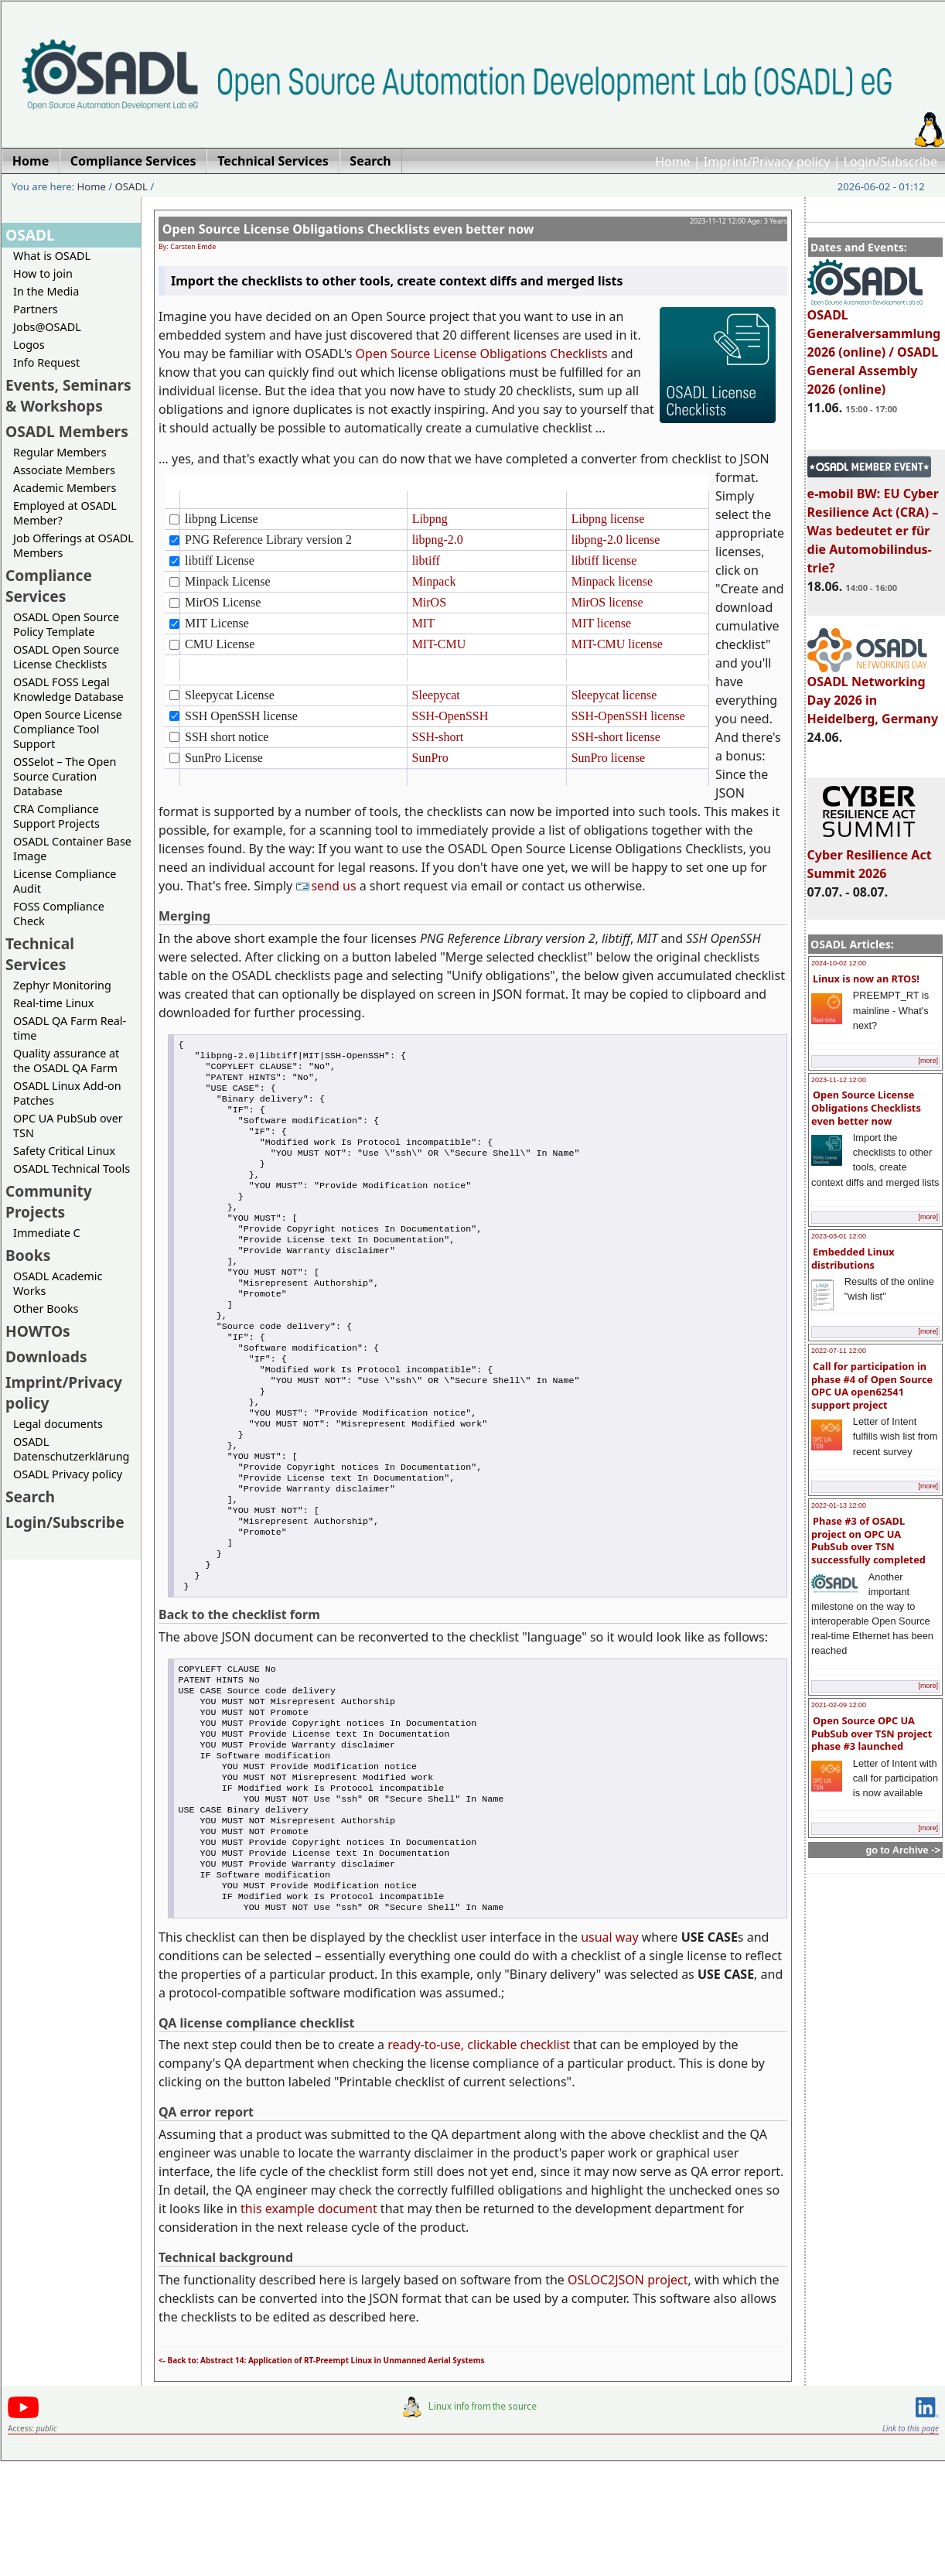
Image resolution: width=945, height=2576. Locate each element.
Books (27, 1255)
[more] (928, 1060)
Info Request (46, 362)
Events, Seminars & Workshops (68, 395)
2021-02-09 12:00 (838, 1705)
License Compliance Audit (64, 881)
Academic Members (64, 487)
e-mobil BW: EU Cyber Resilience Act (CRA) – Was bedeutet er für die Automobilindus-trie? (873, 523)
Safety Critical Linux (64, 1150)
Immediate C (46, 1232)
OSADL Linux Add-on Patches (67, 1093)
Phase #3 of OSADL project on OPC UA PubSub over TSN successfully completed (868, 1540)
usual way (609, 2051)
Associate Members (64, 470)
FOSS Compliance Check (58, 913)
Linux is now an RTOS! (866, 979)
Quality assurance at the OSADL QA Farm (66, 1060)
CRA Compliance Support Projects (56, 816)
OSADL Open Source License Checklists (66, 656)
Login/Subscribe (890, 161)
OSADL (131, 186)
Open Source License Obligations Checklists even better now (866, 1107)
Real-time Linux (53, 1003)
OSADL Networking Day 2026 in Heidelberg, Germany (873, 693)
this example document (309, 2323)
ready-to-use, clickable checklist (478, 2159)
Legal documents (58, 1423)
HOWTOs (37, 1330)
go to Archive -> (902, 1850)
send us (327, 885)
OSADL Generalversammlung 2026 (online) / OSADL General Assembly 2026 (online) (874, 345)
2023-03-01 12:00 (838, 1236)
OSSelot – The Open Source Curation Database (64, 776)
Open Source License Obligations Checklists (482, 353)
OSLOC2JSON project (628, 2394)
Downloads (46, 1356)
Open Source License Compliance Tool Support (67, 729)
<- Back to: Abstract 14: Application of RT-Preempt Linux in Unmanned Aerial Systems (322, 2474)
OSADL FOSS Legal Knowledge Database (68, 689)
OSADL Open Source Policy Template (66, 624)
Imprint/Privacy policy (767, 161)
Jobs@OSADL (47, 326)
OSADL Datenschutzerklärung (71, 1449)
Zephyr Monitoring (62, 985)
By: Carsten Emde (187, 246)
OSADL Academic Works (57, 1283)
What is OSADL (51, 255)
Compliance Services (48, 585)
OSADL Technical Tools (71, 1168)
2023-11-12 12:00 (838, 1080)
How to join (43, 273)
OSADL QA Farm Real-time (69, 1028)
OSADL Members (66, 431)
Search (30, 1496)
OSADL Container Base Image (72, 848)
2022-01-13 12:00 (838, 1505)
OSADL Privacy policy (67, 1474)
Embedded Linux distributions (853, 1258)
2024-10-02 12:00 (838, 963)
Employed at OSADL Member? (65, 513)
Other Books (45, 1308)
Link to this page (910, 2542)
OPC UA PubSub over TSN (68, 1125)
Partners (35, 309)
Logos (29, 344)
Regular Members (60, 452)
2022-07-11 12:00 (838, 1351)
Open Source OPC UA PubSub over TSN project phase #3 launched (871, 1733)
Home (673, 161)
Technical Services (39, 954)
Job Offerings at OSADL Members (73, 545)
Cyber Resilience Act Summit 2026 (869, 857)
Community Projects (48, 1201)
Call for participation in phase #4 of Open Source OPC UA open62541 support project (872, 1385)
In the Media (46, 291)
